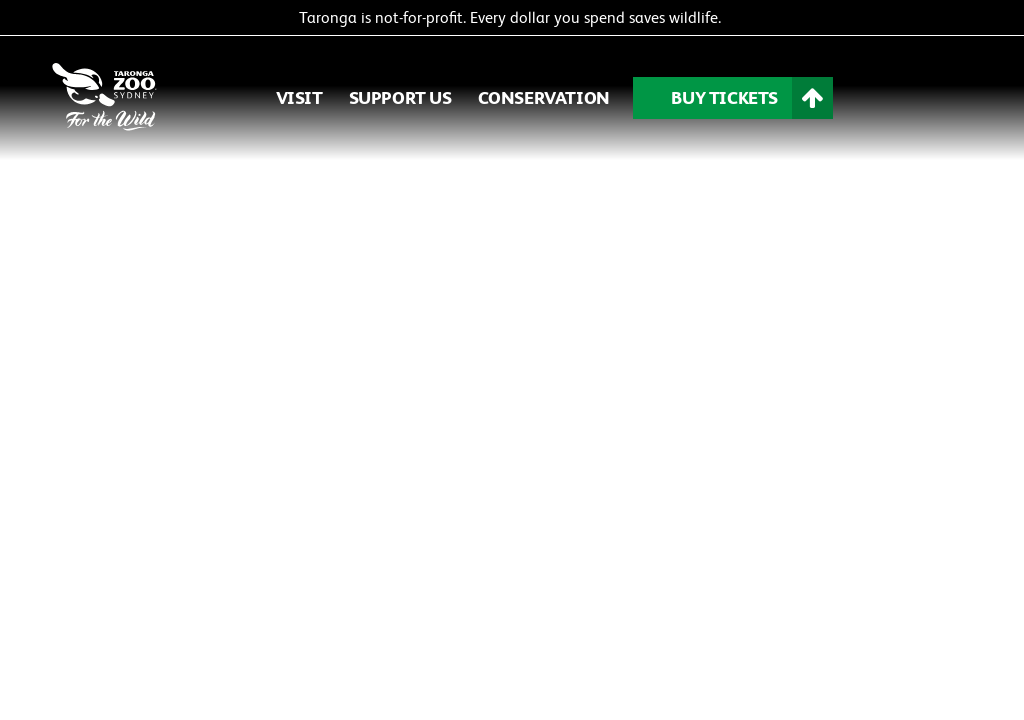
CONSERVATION (544, 97)
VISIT (299, 97)
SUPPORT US (400, 97)
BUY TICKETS (724, 97)
